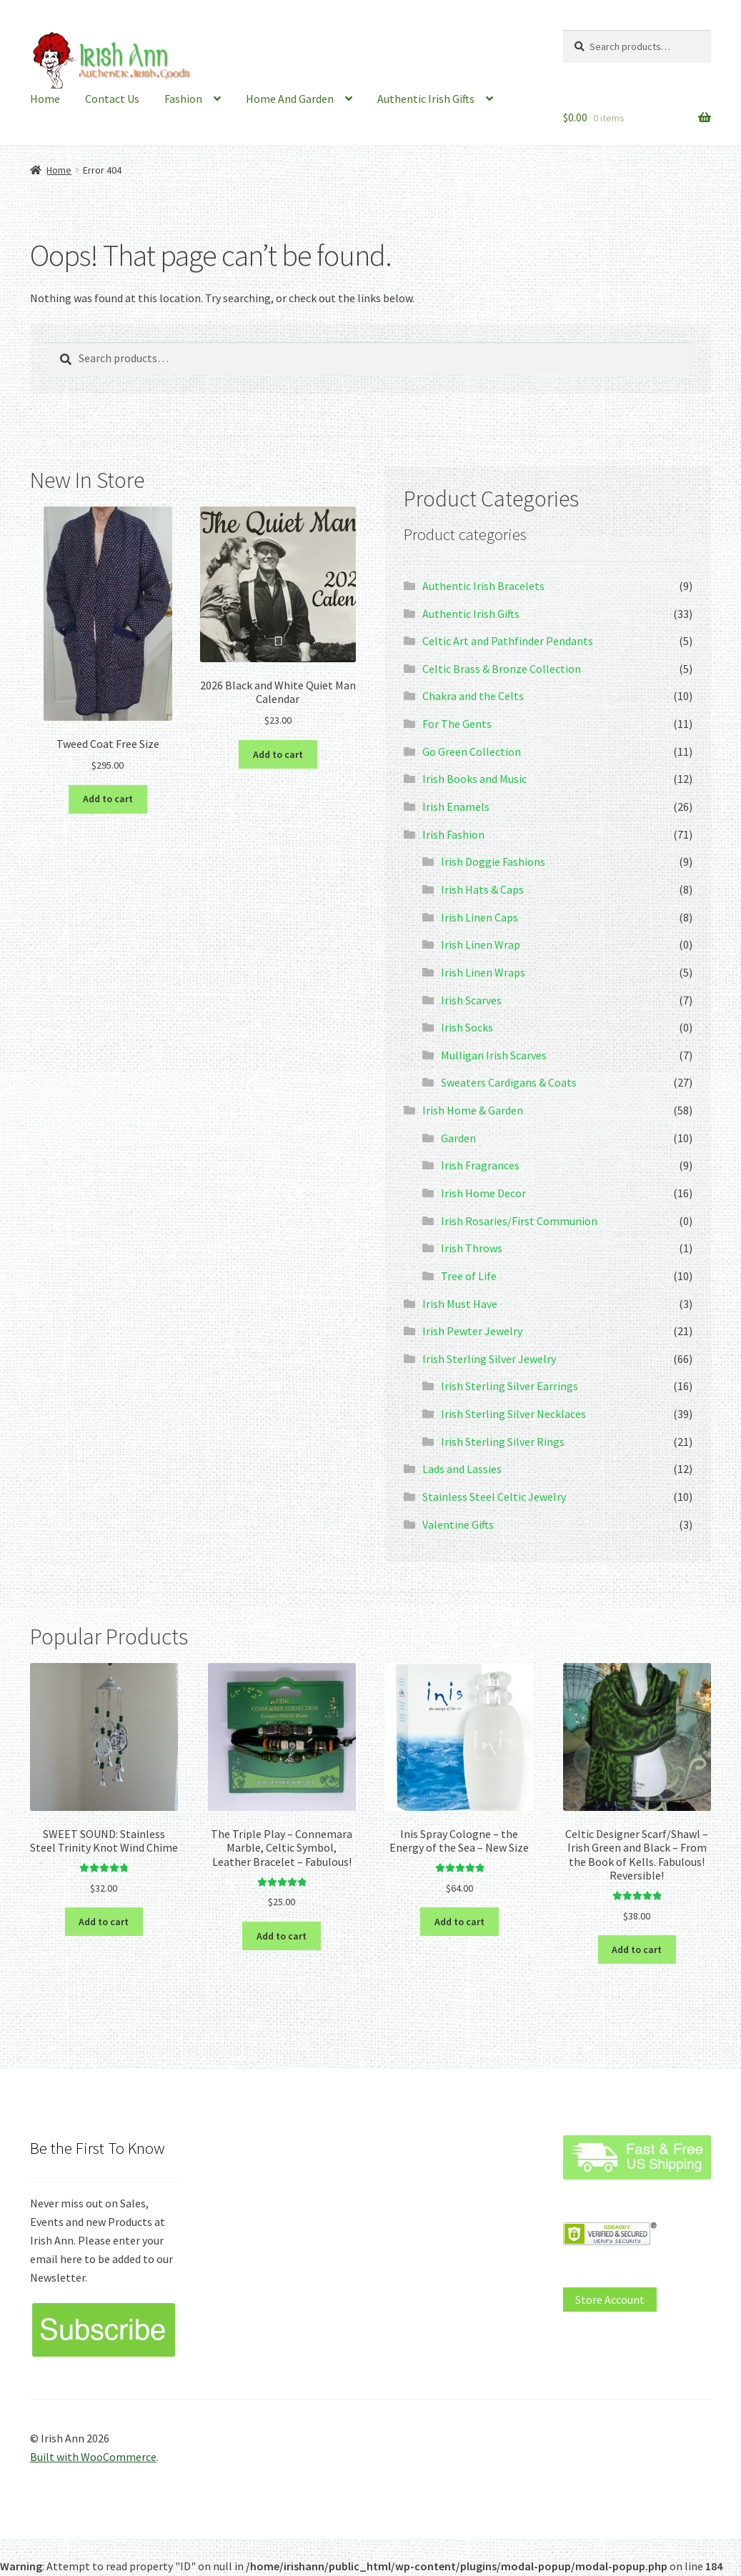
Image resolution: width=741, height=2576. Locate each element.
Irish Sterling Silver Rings (503, 1441)
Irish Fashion (453, 834)
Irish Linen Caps (479, 917)
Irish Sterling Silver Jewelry (489, 1359)
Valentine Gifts (458, 1524)
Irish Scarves (471, 1000)
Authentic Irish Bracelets (483, 586)
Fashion (183, 98)
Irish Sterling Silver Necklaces (513, 1414)
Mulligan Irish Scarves (494, 1055)
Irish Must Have (459, 1304)
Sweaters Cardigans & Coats (509, 1082)
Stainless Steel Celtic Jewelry (494, 1496)
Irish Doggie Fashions (493, 861)
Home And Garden (290, 98)
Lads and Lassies (462, 1469)
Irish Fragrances (480, 1165)
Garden (458, 1138)
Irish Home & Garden (472, 1110)
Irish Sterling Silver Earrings (509, 1386)
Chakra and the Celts (473, 696)
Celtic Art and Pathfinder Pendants (507, 641)
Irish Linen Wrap (480, 944)
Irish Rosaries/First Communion (519, 1221)
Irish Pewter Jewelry (472, 1331)
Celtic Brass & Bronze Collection (501, 669)
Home (45, 98)
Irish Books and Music (474, 779)
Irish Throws (471, 1248)
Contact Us (112, 98)
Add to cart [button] (108, 798)
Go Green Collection (471, 751)
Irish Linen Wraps (483, 972)
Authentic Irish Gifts (425, 98)
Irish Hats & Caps (482, 889)
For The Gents (457, 724)
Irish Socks (467, 1027)
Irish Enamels (455, 806)
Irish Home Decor (483, 1193)
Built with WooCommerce (93, 2457)
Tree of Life (469, 1276)
